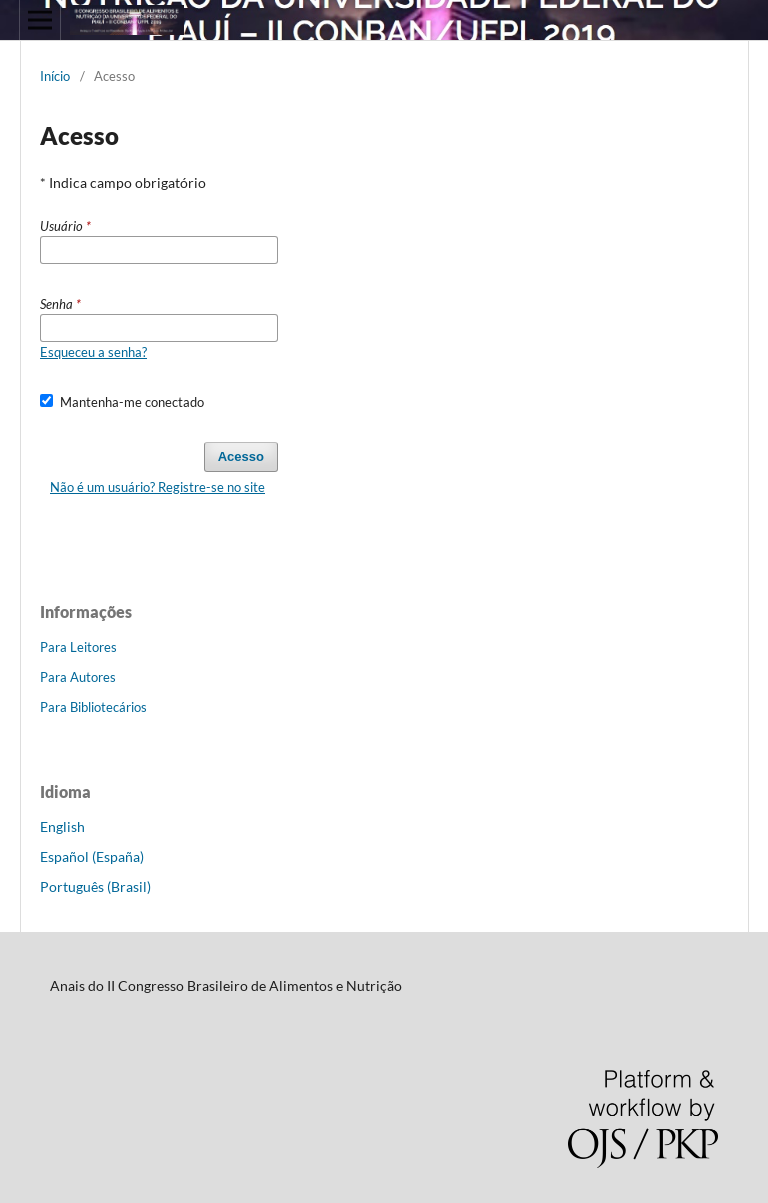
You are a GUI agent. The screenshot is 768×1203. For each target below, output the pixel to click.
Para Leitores (78, 647)
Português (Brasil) (95, 886)
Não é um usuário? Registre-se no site (157, 487)
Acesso (241, 456)
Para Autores (78, 677)
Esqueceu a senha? (93, 352)
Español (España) (92, 856)
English (62, 826)
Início (55, 76)
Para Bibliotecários (93, 707)
